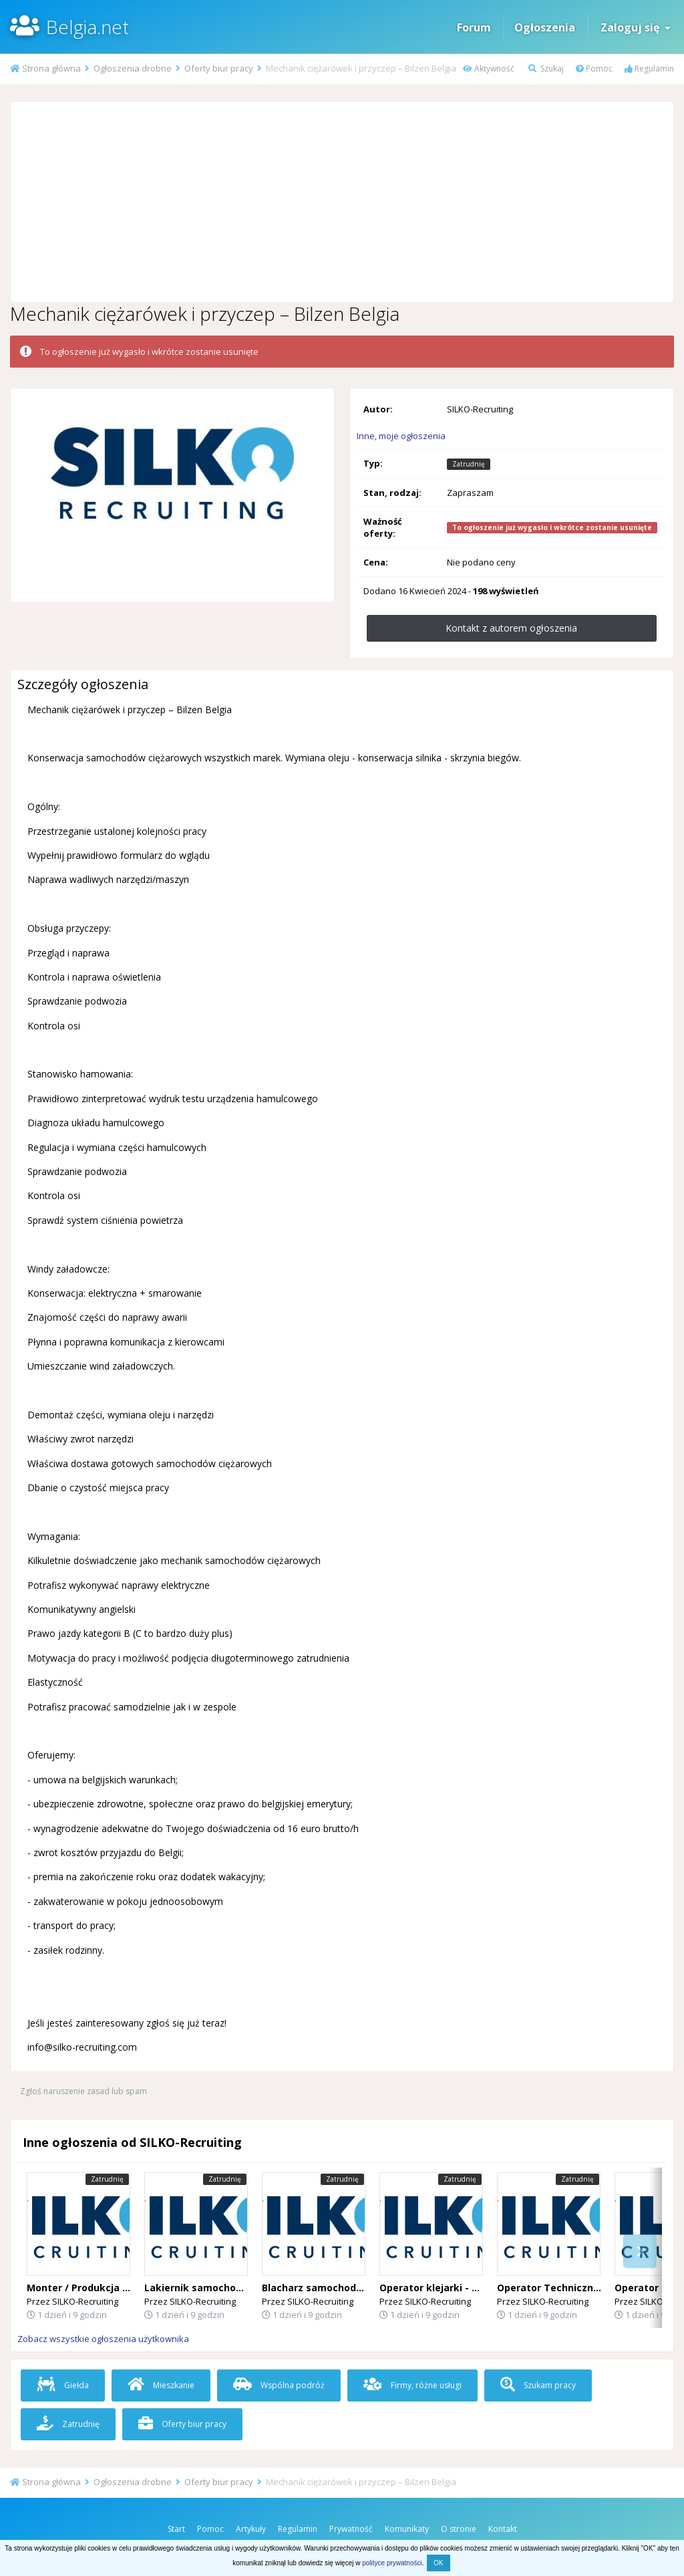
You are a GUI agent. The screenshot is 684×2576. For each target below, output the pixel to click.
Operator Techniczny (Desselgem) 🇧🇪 (587, 2287)
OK (438, 2563)
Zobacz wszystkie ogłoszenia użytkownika (103, 2339)
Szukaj (546, 68)
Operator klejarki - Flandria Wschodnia (472, 2287)
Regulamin (649, 68)
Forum (474, 27)
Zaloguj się (636, 27)
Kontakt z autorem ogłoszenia (511, 628)
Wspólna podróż (279, 2385)
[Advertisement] (342, 201)
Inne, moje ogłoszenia (401, 436)
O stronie (458, 2529)
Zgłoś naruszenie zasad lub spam (83, 2091)
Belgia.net (87, 26)
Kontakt (502, 2529)
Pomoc (594, 68)
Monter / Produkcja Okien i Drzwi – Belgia (126, 2287)
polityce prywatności (391, 2563)
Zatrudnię (68, 2424)
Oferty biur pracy (182, 2424)
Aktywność (488, 68)
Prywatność (351, 2529)
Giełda (63, 2385)
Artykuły (251, 2529)
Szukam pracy (538, 2385)
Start (176, 2529)
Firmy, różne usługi (412, 2385)
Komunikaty (407, 2529)
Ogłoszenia (544, 27)
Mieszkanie (161, 2385)
